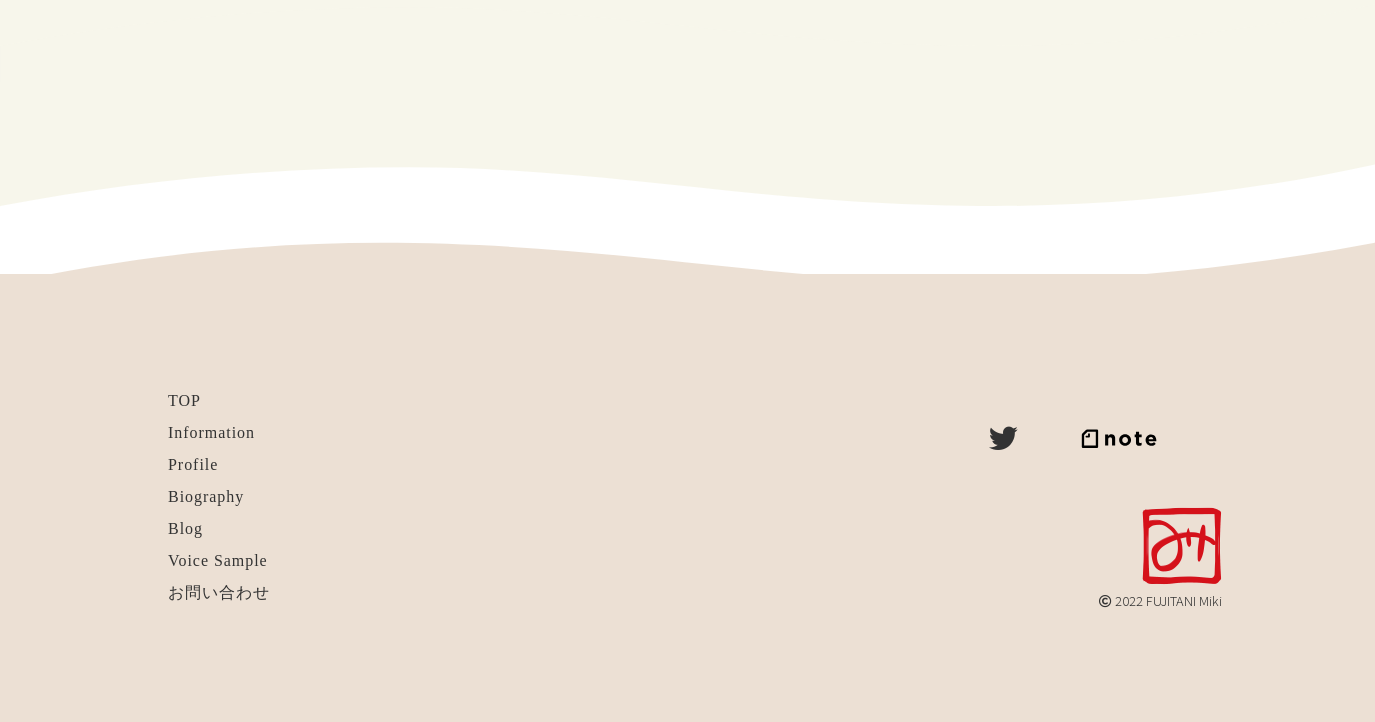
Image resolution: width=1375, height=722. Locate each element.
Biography (206, 496)
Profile (193, 464)
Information (211, 432)
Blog (185, 528)
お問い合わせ (219, 592)
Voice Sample (218, 560)
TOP (184, 400)
